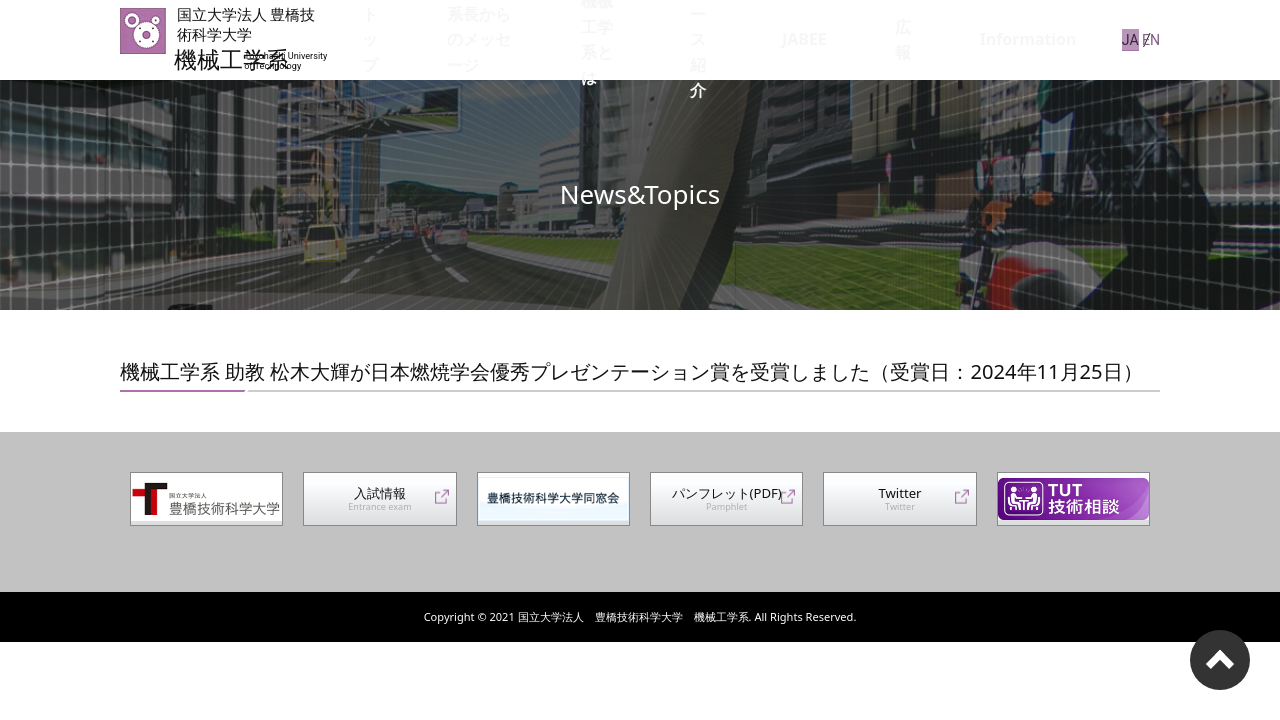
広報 (961, 39)
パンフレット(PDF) (726, 506)
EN (1151, 39)
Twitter (900, 506)
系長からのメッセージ (553, 39)
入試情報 (380, 506)
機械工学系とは (702, 39)
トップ (432, 39)
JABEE (899, 39)
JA (1121, 39)
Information (1043, 39)
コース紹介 (816, 39)
